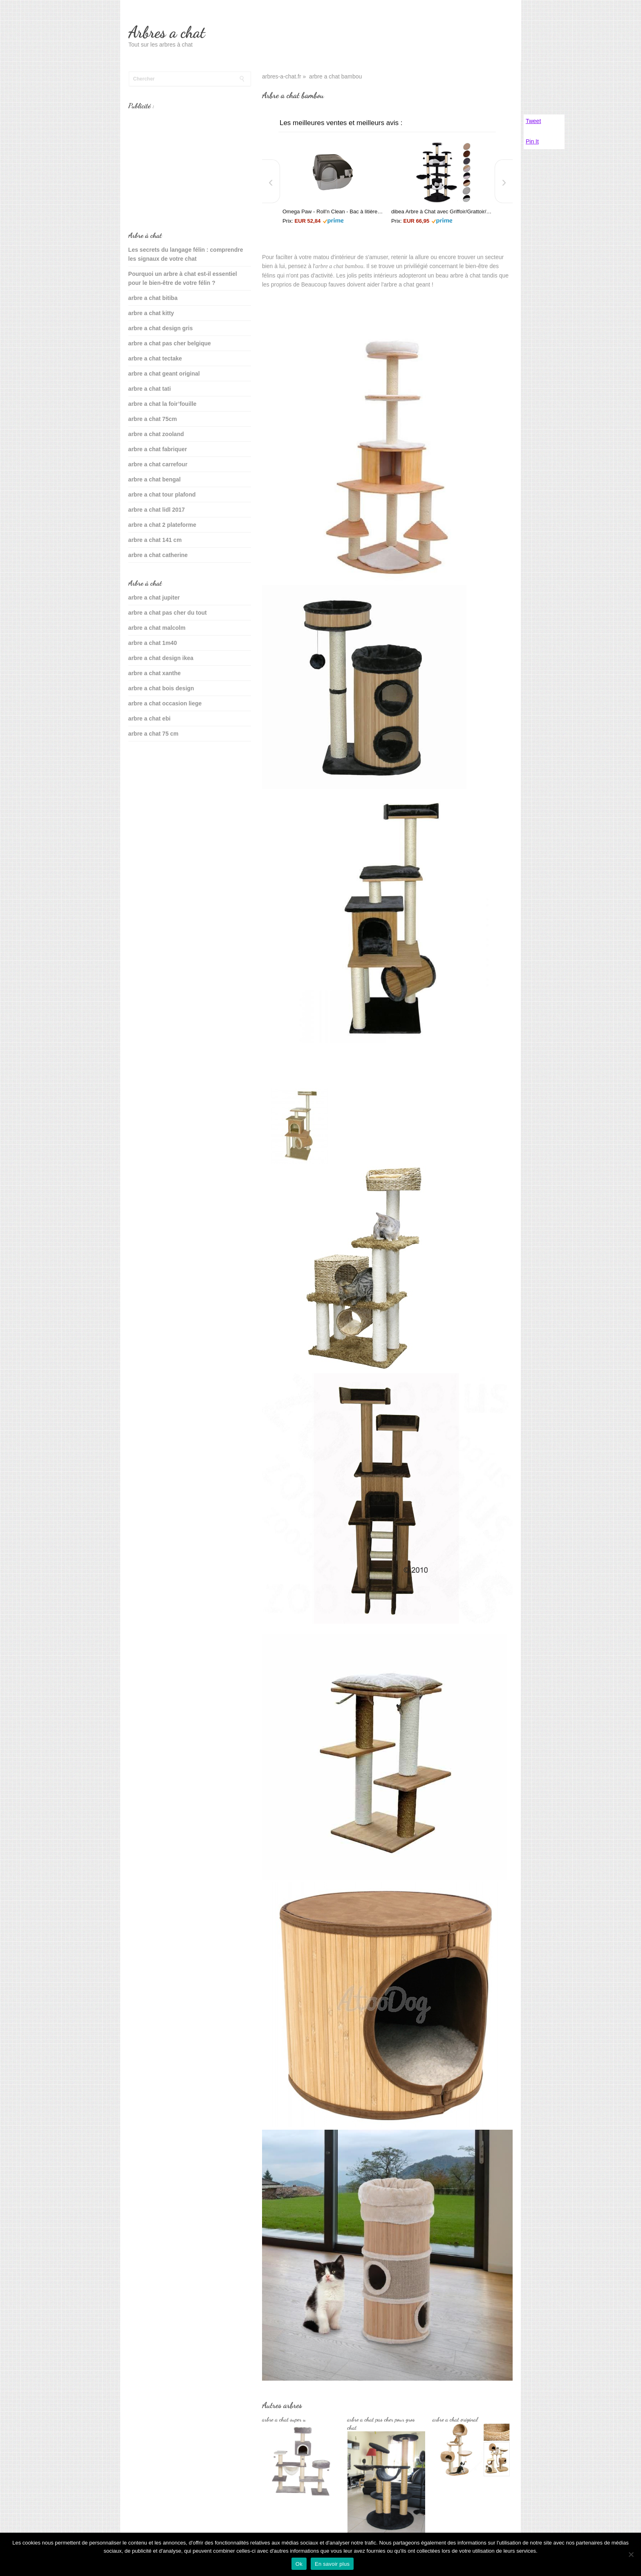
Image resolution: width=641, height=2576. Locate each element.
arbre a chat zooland (156, 434)
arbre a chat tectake (155, 358)
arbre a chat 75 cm (153, 733)
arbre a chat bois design (161, 688)
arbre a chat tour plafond (162, 494)
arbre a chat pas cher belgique (169, 343)
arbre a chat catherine (158, 555)
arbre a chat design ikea (161, 658)
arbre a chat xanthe (154, 673)
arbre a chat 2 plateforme (162, 524)
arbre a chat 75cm (152, 419)
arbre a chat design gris (160, 328)
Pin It (532, 141)
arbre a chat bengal (154, 479)
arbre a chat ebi (149, 718)
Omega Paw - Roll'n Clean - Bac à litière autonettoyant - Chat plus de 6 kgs (332, 211)
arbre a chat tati (149, 388)
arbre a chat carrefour (158, 464)
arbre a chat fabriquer (157, 449)
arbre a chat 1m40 (152, 643)
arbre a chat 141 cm (155, 540)
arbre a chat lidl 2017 (156, 509)
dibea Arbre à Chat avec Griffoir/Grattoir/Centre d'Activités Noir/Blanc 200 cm (441, 211)
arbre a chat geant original (164, 373)
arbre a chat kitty (151, 313)
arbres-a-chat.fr (281, 76)
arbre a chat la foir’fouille (162, 404)
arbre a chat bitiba (153, 298)
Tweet (533, 121)
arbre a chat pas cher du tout (167, 612)
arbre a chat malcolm (157, 627)
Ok (299, 2564)
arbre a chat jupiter (154, 597)
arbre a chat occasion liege (165, 703)
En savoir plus (332, 2564)
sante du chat (146, 759)
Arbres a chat (166, 32)
